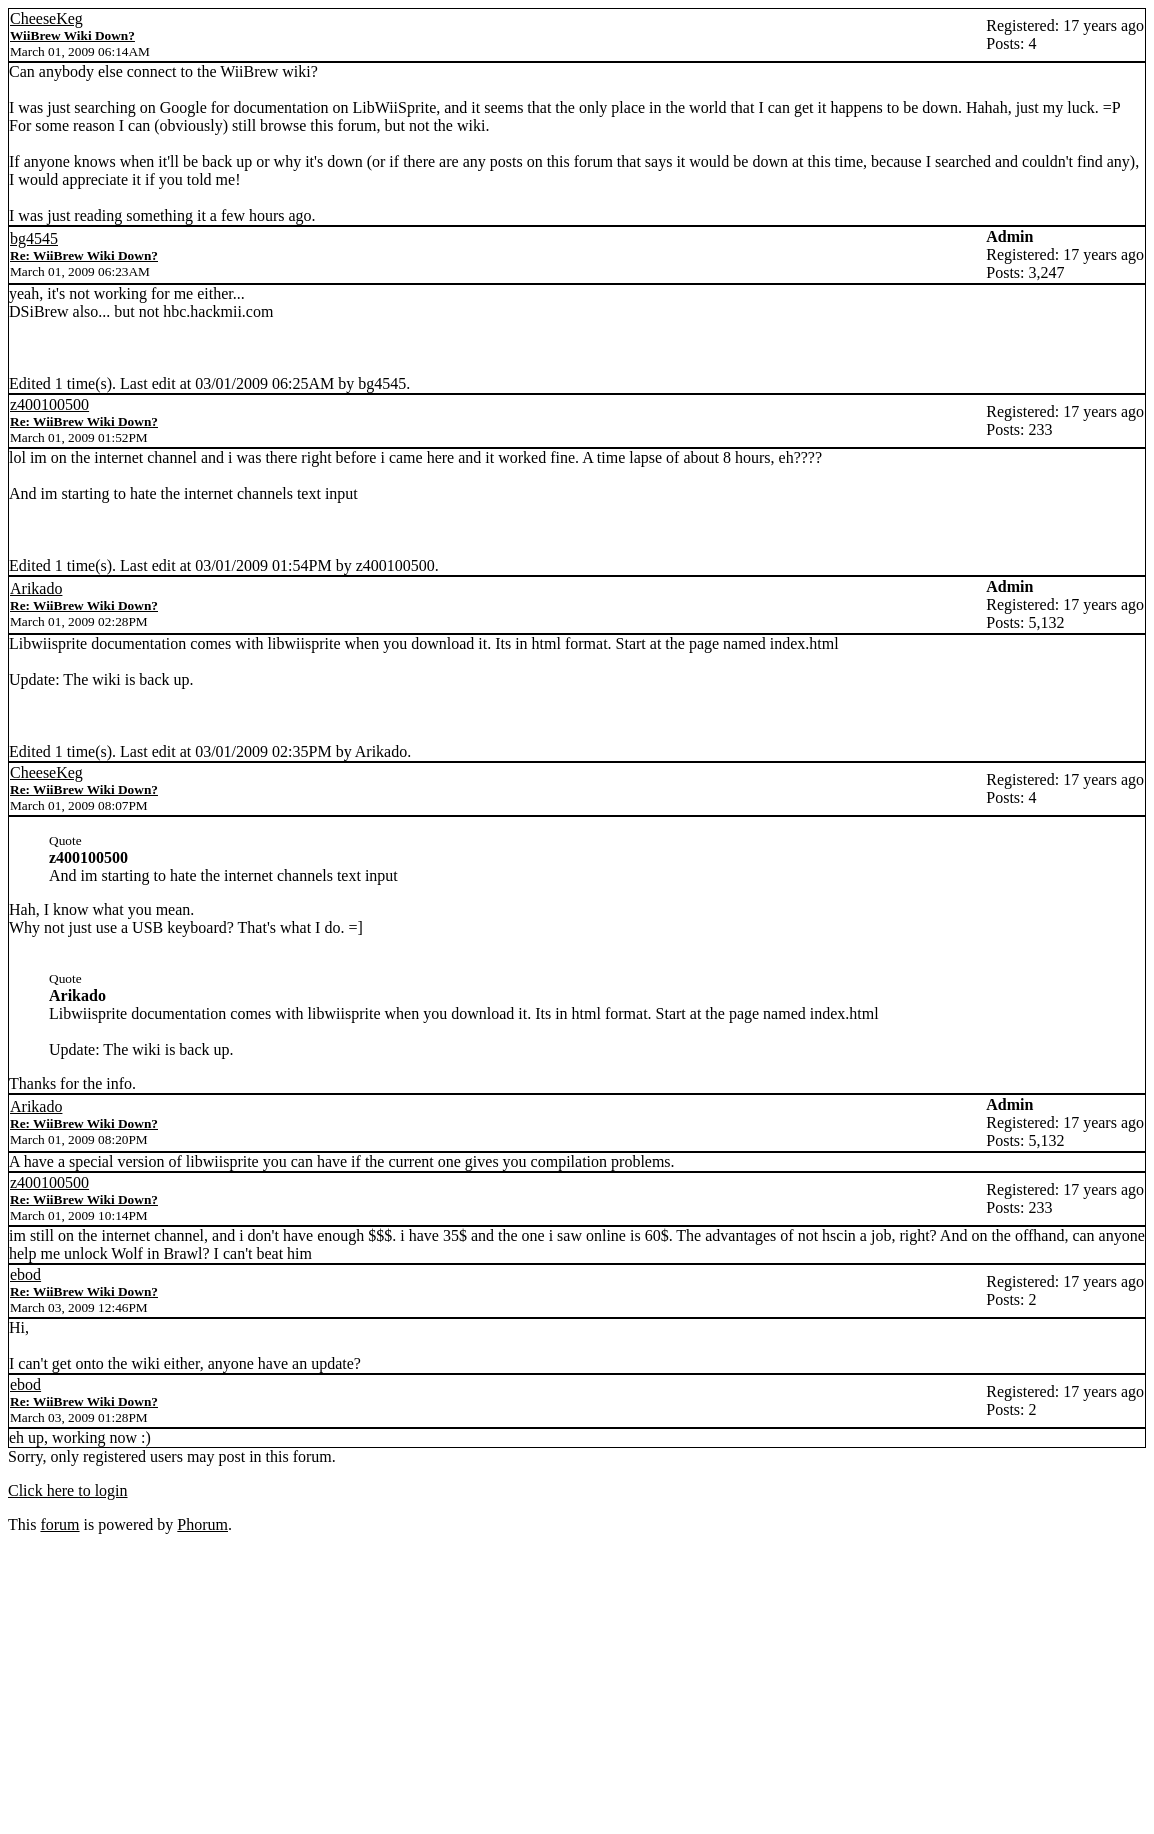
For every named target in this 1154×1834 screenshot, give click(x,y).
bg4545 (34, 238)
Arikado (36, 588)
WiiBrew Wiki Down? (72, 35)
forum (59, 1524)
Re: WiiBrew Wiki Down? (84, 255)
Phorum (202, 1524)
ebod (25, 1274)
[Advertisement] (577, 1684)
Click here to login (68, 1490)
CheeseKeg (46, 18)
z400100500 (49, 404)
